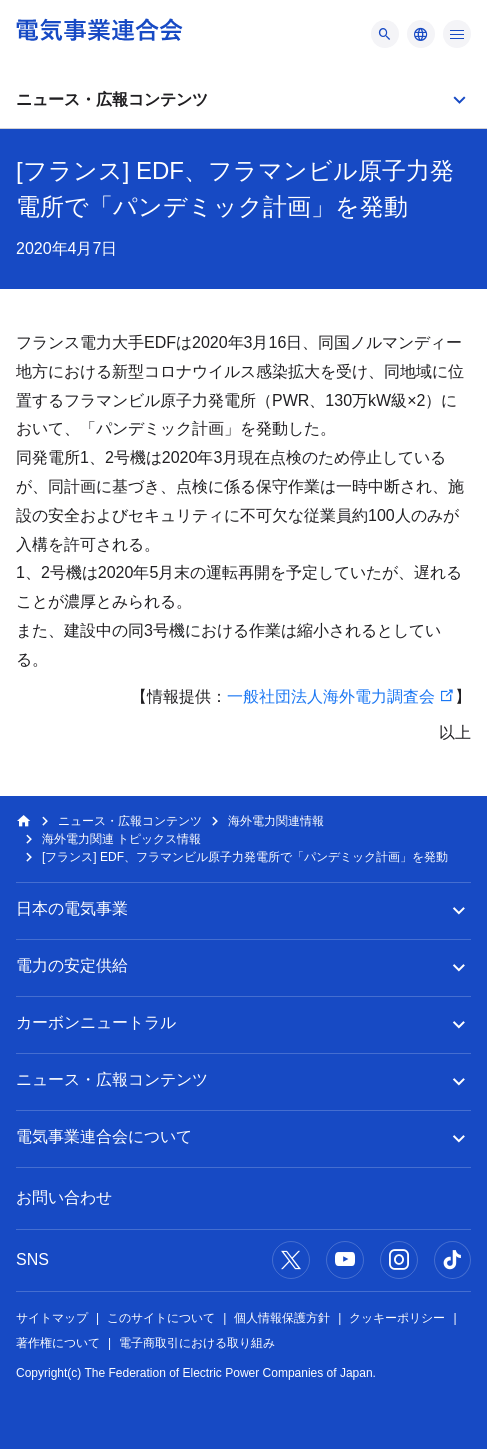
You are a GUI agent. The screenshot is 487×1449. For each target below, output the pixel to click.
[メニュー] (385, 34)
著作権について (58, 1343)
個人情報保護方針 (282, 1318)
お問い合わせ (64, 1197)
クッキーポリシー (397, 1318)
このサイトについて (161, 1318)
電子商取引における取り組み (197, 1343)
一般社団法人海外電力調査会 (331, 696)
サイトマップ (52, 1318)
